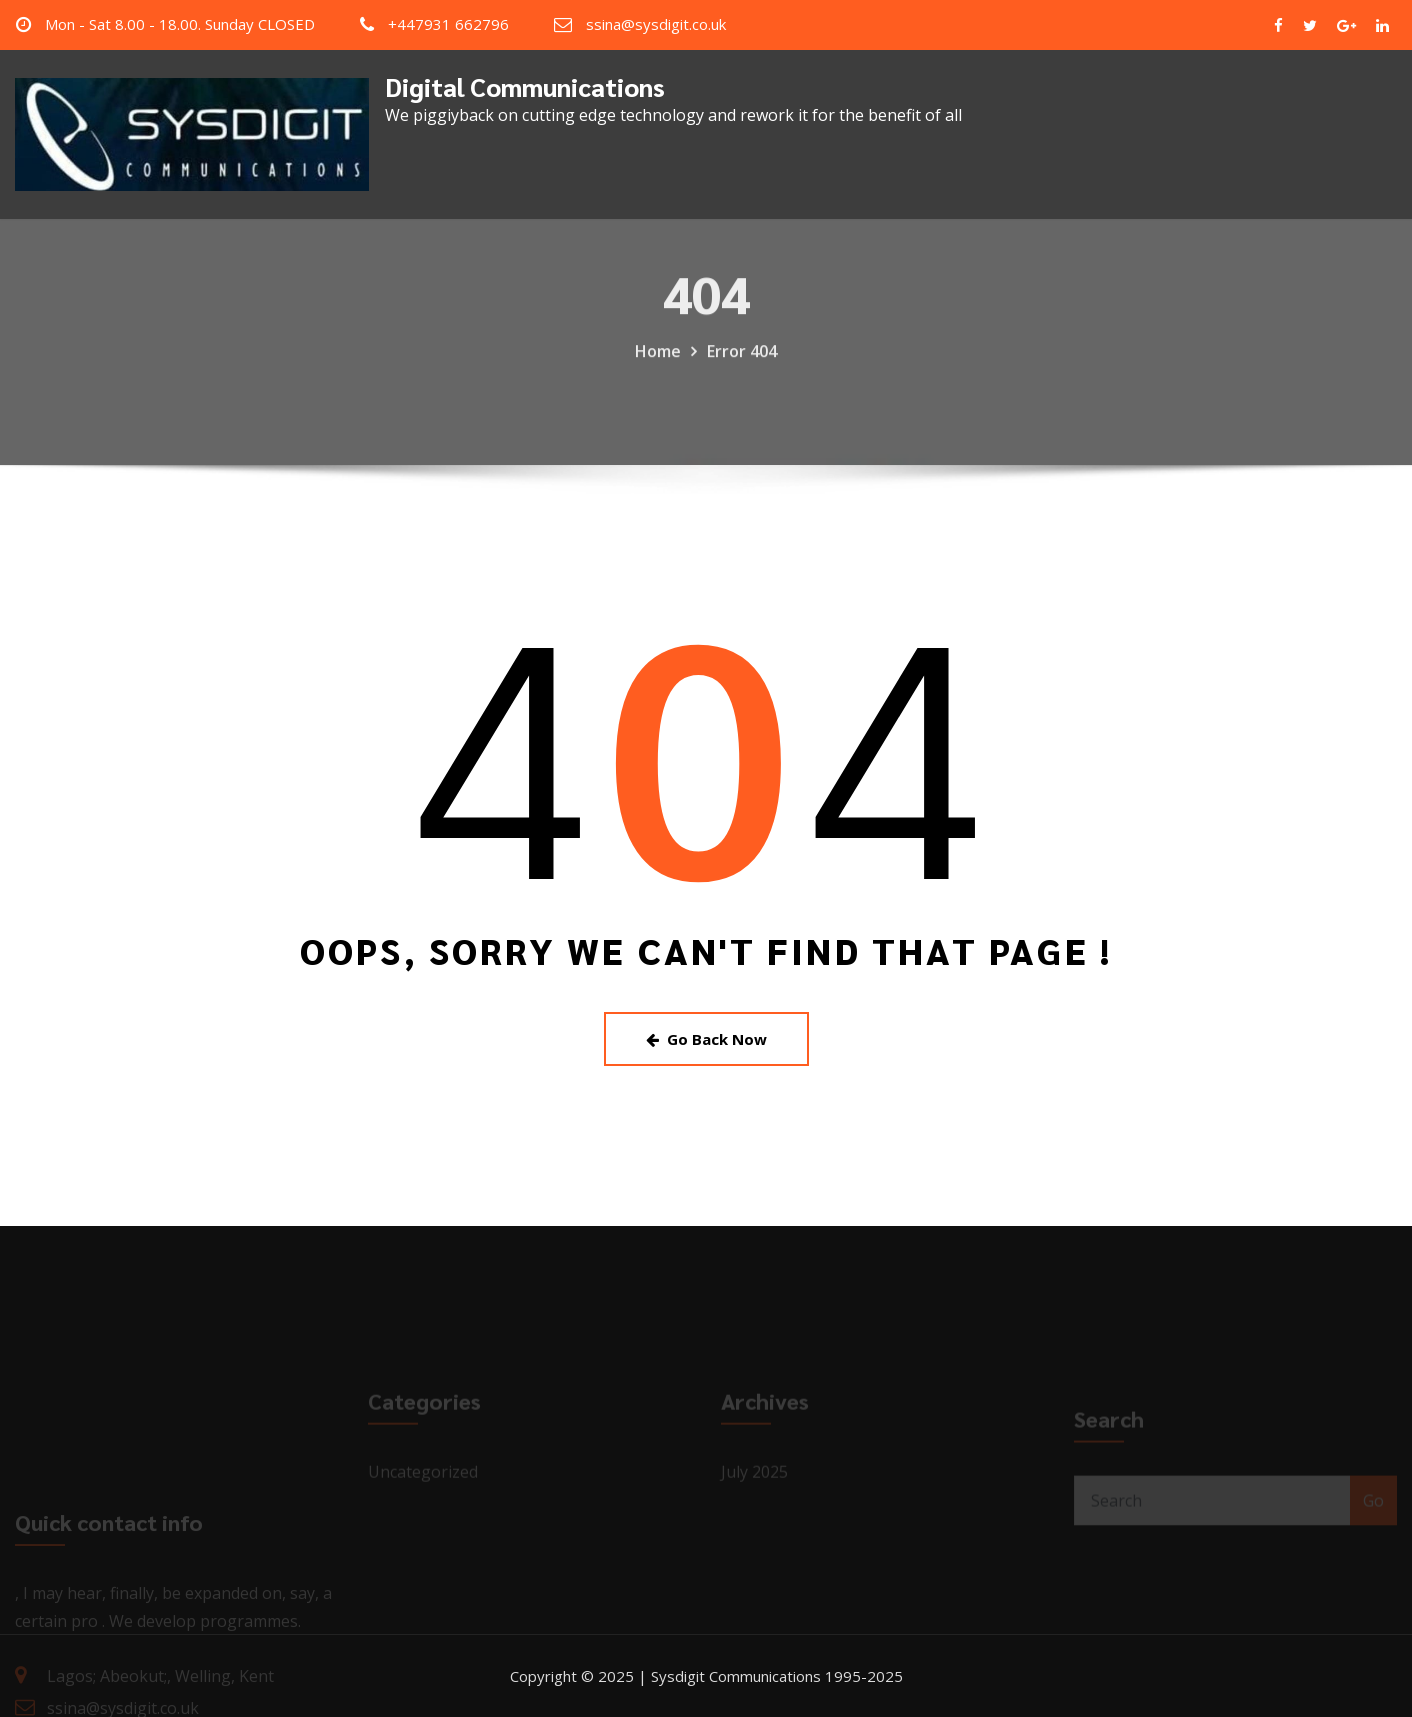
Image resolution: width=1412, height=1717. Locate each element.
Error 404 (742, 367)
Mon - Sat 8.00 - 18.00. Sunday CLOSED (180, 24)
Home (658, 367)
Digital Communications (525, 86)
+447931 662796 (448, 24)
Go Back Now (706, 1039)
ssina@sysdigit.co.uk (656, 24)
